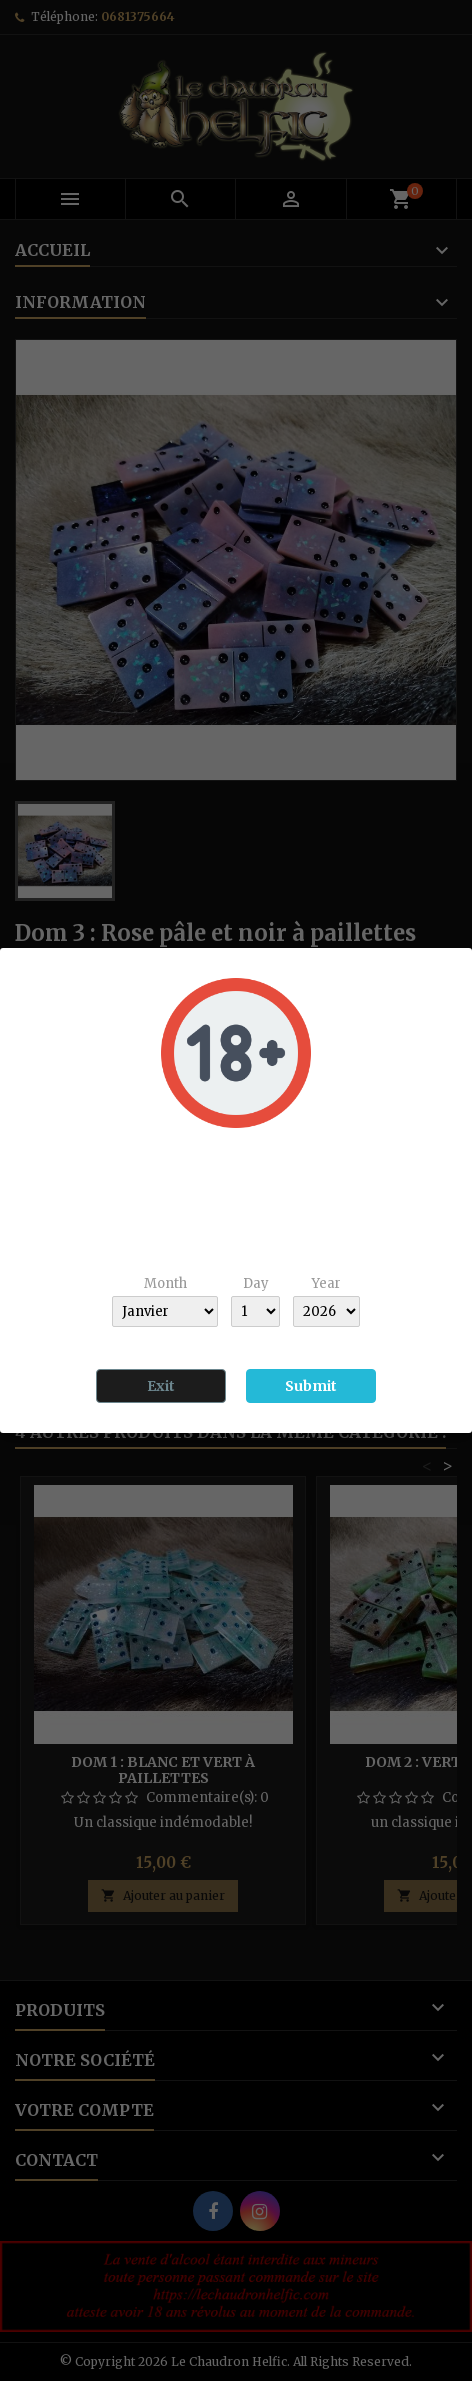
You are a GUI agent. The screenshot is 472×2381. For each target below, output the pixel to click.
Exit (161, 1386)
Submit (311, 1386)
